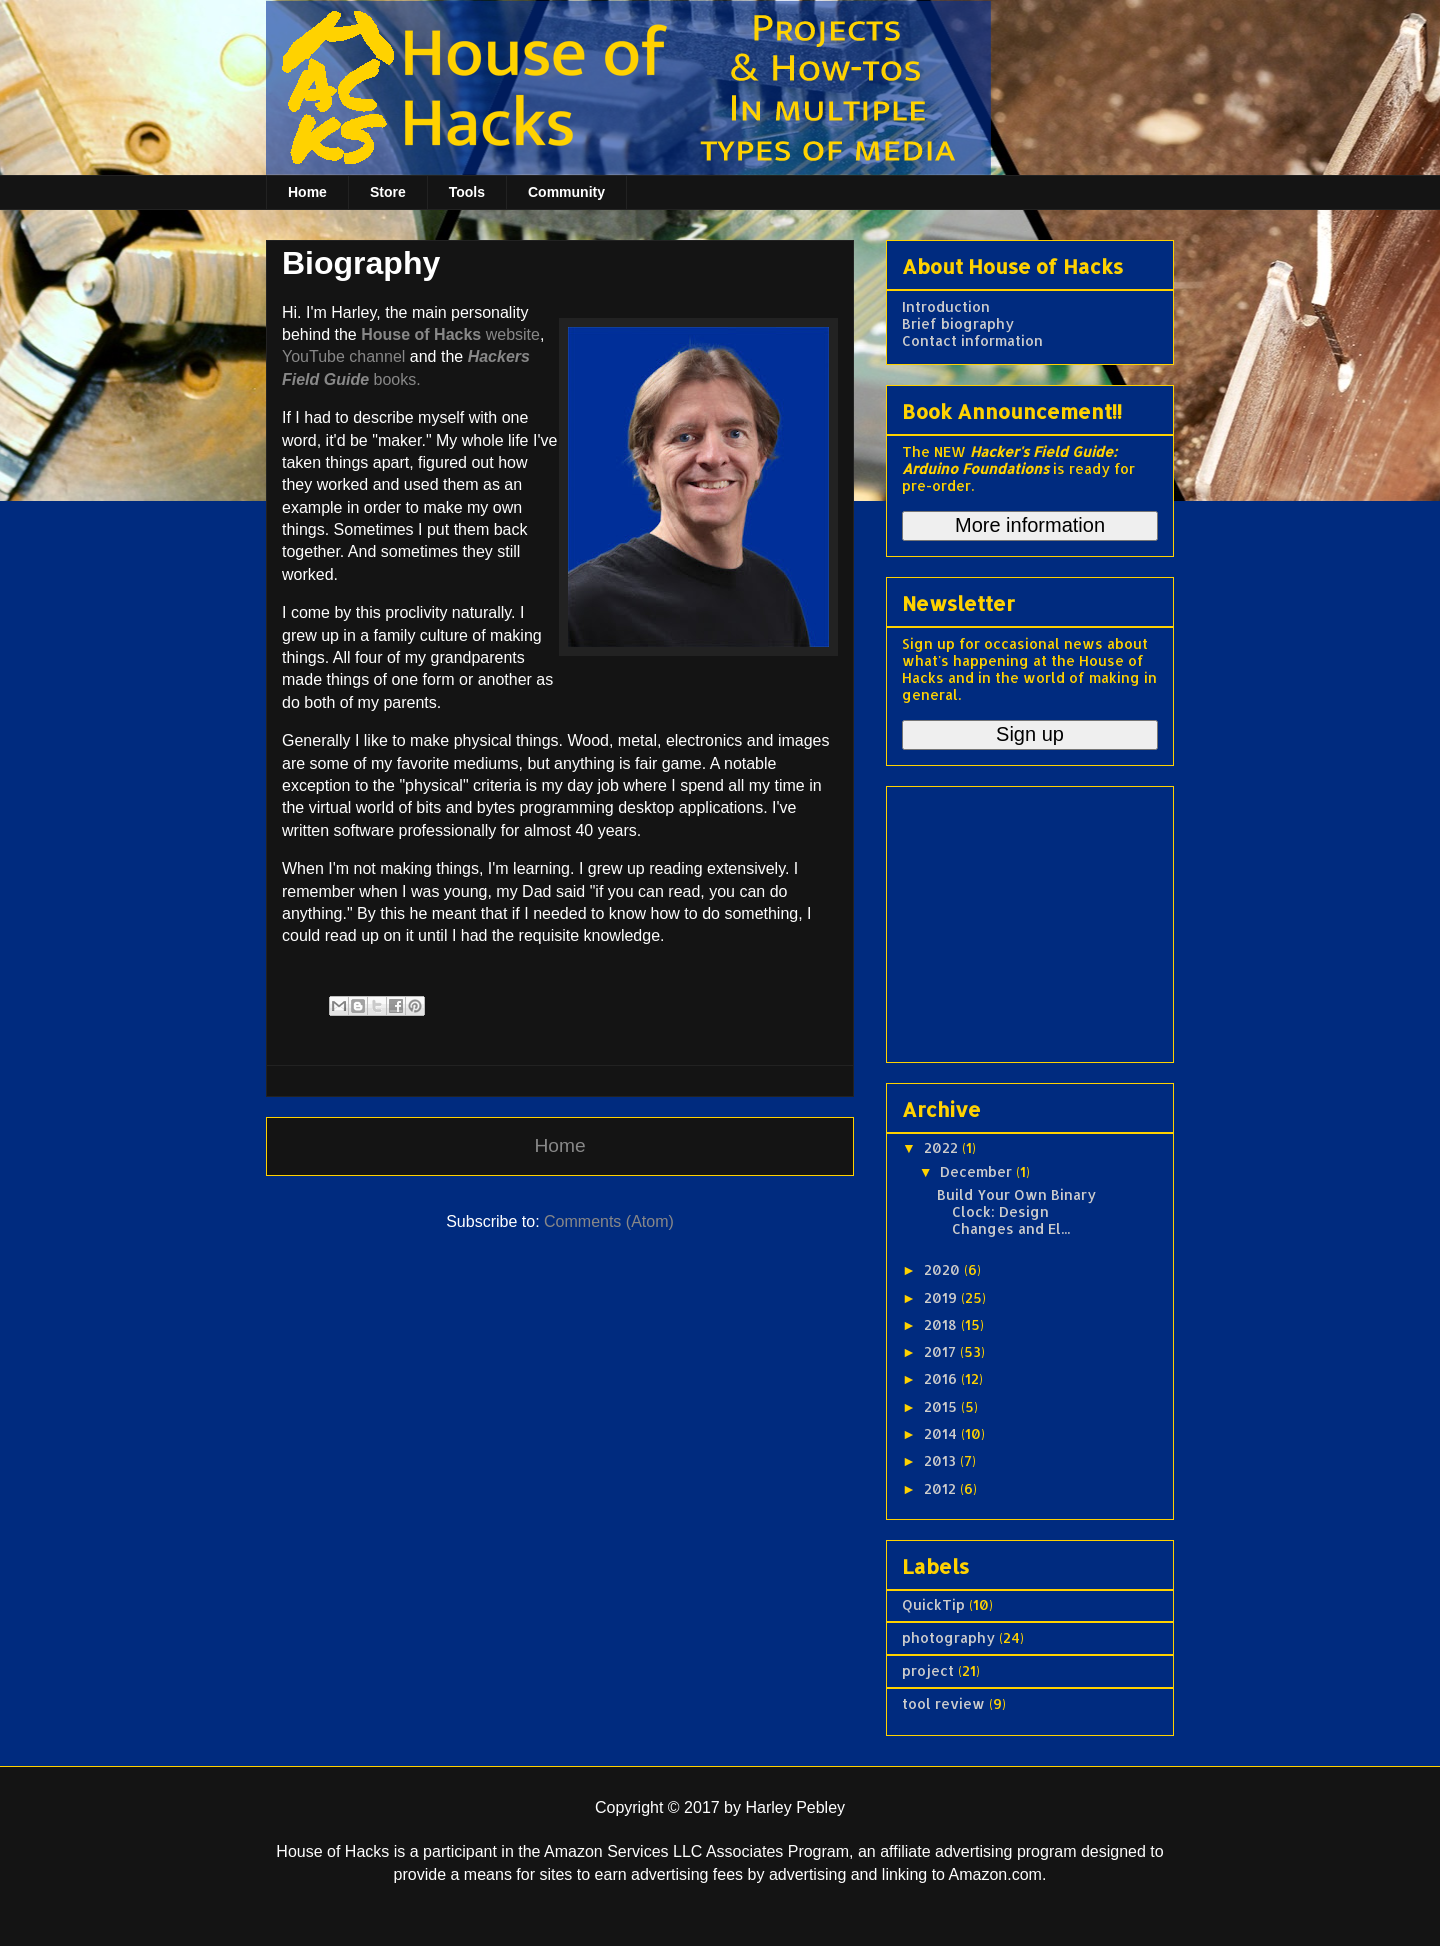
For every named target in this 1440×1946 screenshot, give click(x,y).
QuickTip (933, 1604)
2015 (942, 1406)
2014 (942, 1433)
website (450, 334)
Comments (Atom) (609, 1221)
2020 (944, 1269)
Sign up (1030, 734)
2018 (942, 1324)
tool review (943, 1703)
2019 (942, 1297)
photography (948, 1637)
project (928, 1670)
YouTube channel (343, 356)
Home (307, 192)
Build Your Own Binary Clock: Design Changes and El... (1016, 1211)
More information (1030, 525)
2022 (943, 1147)
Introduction (946, 306)
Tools (467, 192)
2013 (942, 1460)
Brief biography (958, 323)
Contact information (972, 340)
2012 (942, 1488)
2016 (942, 1378)
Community (566, 192)
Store (388, 192)
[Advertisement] (1027, 919)
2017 (942, 1351)
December (978, 1171)
